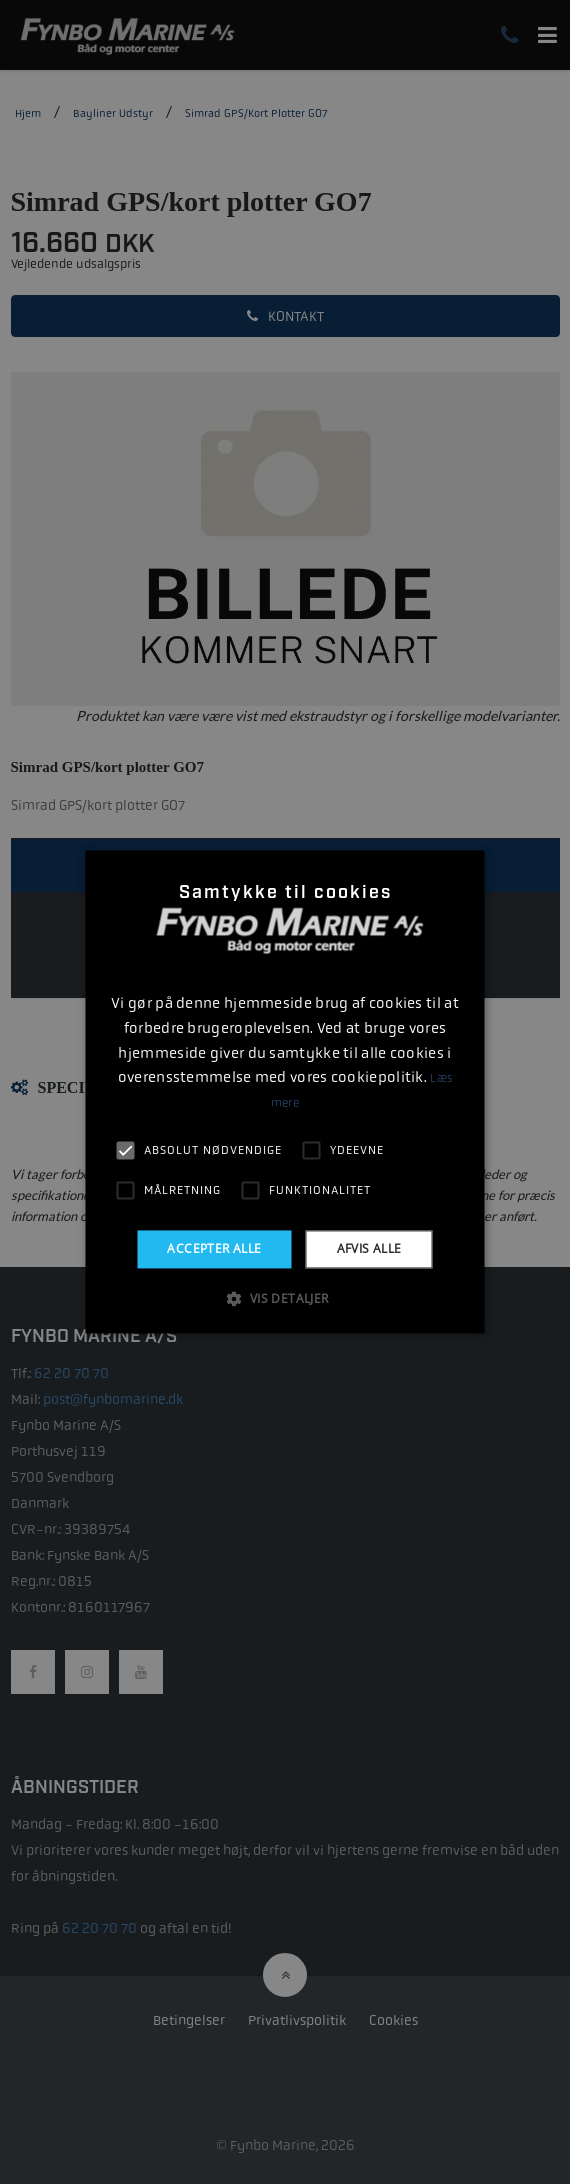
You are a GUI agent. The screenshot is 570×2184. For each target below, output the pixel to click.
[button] (284, 1299)
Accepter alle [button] (214, 1248)
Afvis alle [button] (369, 1248)
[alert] (285, 1092)
